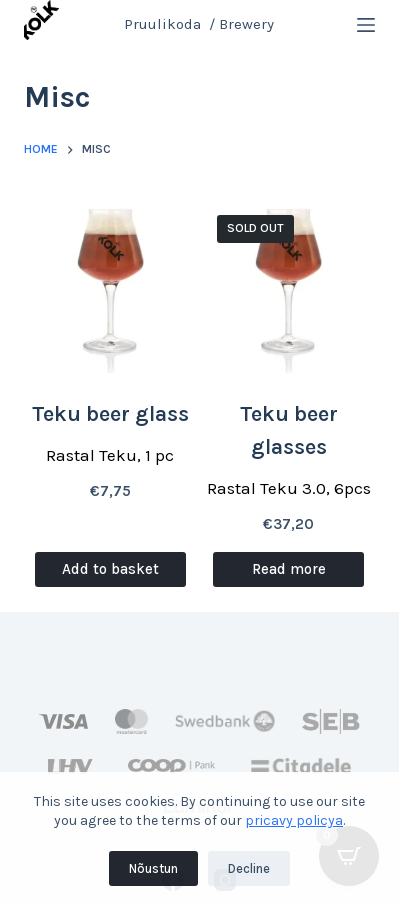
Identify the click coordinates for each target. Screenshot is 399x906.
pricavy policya (294, 820)
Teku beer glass (110, 414)
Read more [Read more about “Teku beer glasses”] (289, 569)
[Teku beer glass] (110, 286)
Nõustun (153, 868)
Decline (249, 868)
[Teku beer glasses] (288, 286)
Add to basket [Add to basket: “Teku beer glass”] (110, 569)
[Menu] (366, 25)
